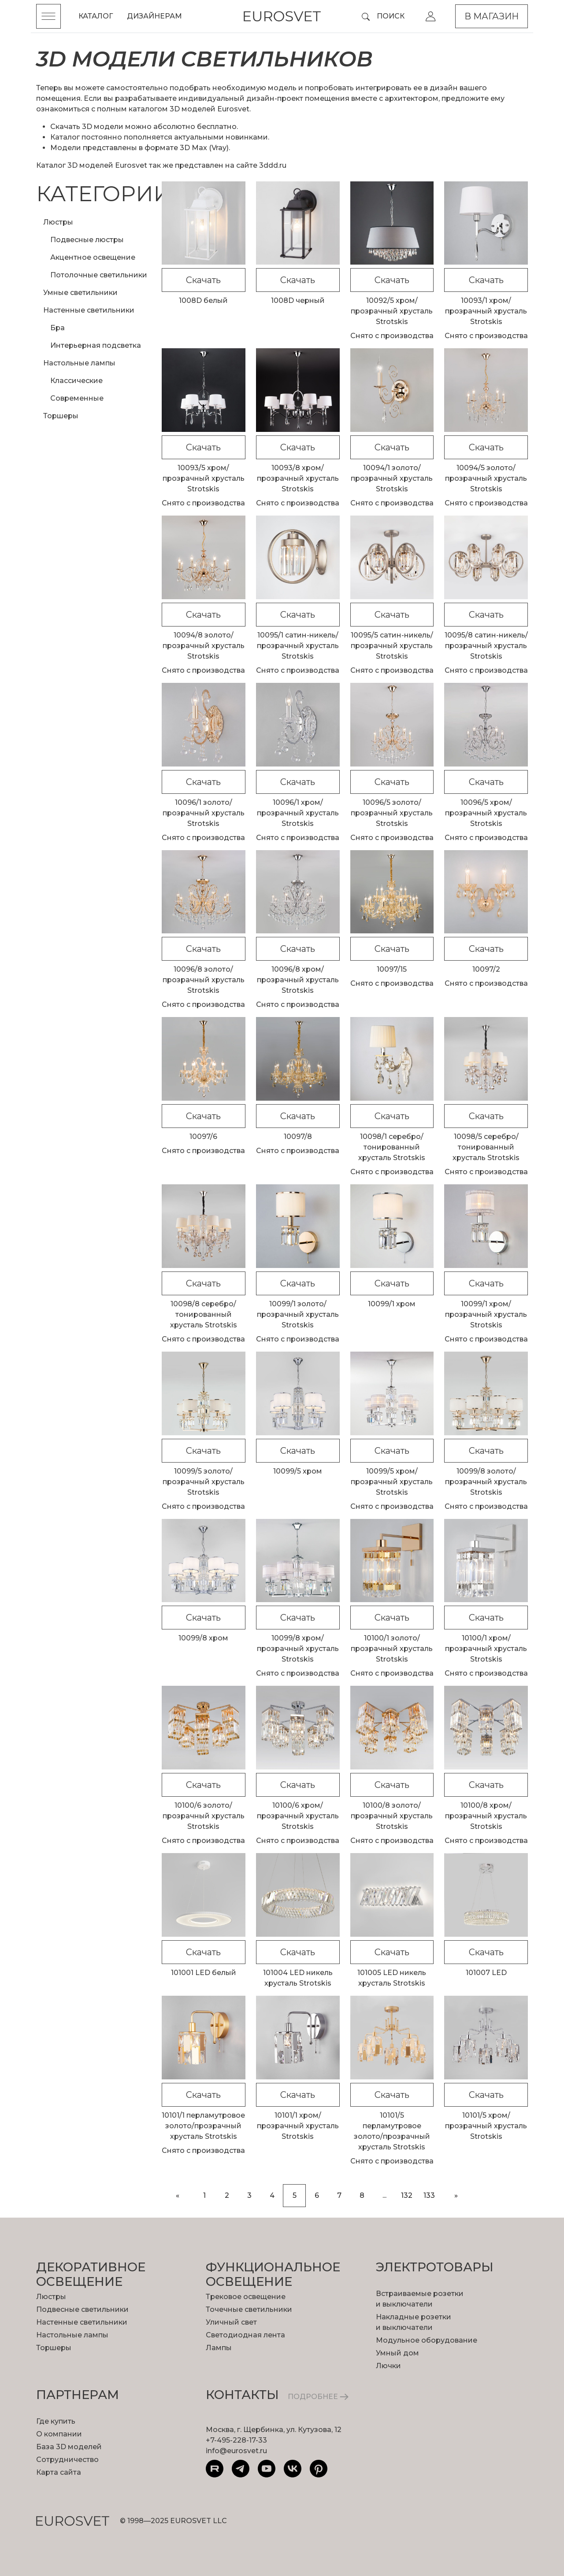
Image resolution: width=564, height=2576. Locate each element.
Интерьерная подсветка (95, 345)
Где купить (55, 2421)
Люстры (58, 222)
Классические (76, 380)
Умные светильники (80, 292)
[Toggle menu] (48, 16)
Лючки (388, 2366)
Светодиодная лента (245, 2335)
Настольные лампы (79, 363)
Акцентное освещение (92, 257)
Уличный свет (231, 2322)
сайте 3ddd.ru (261, 165)
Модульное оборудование (426, 2340)
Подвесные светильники (82, 2309)
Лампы (219, 2348)
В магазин (491, 16)
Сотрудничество (67, 2459)
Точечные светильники (249, 2309)
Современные (77, 398)
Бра (57, 328)
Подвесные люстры (87, 240)
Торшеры (60, 416)
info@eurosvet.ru (236, 2451)
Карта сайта (58, 2472)
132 (406, 2195)
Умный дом (397, 2353)
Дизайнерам (154, 16)
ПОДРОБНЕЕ (318, 2396)
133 (429, 2195)
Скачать (203, 280)
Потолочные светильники (98, 275)
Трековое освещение (246, 2296)
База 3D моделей (69, 2447)
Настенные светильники (88, 310)
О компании (59, 2434)
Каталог (95, 16)
